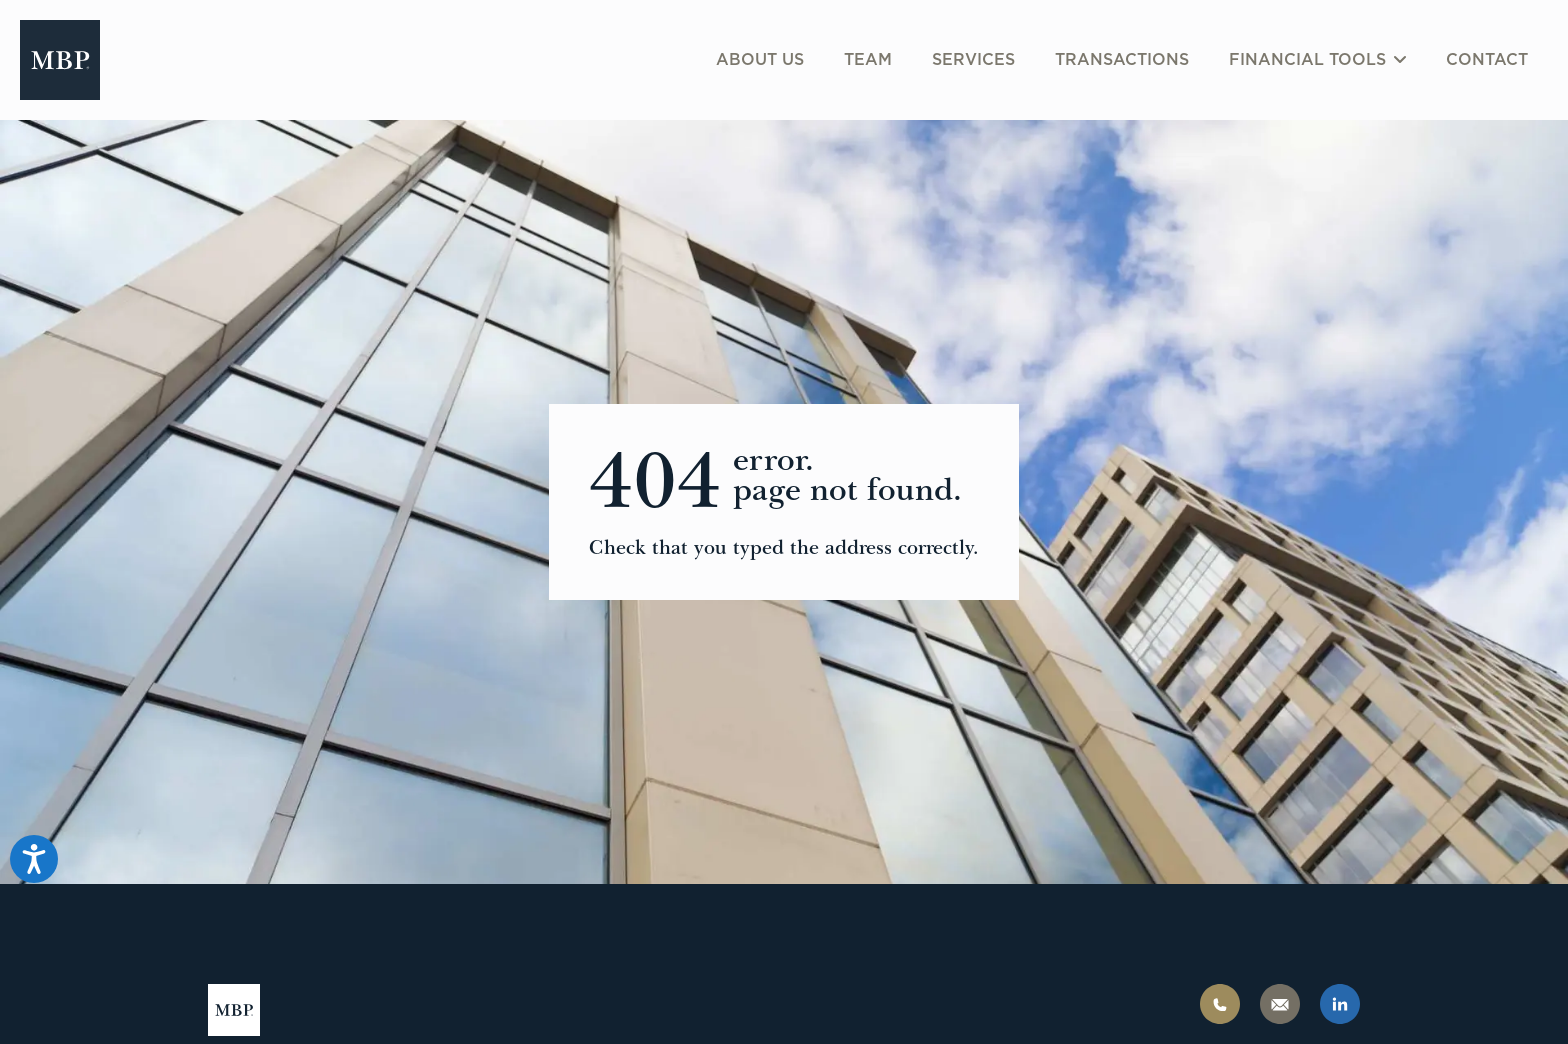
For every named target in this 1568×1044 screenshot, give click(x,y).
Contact (1487, 60)
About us (760, 60)
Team (868, 60)
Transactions (1122, 60)
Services (973, 60)
